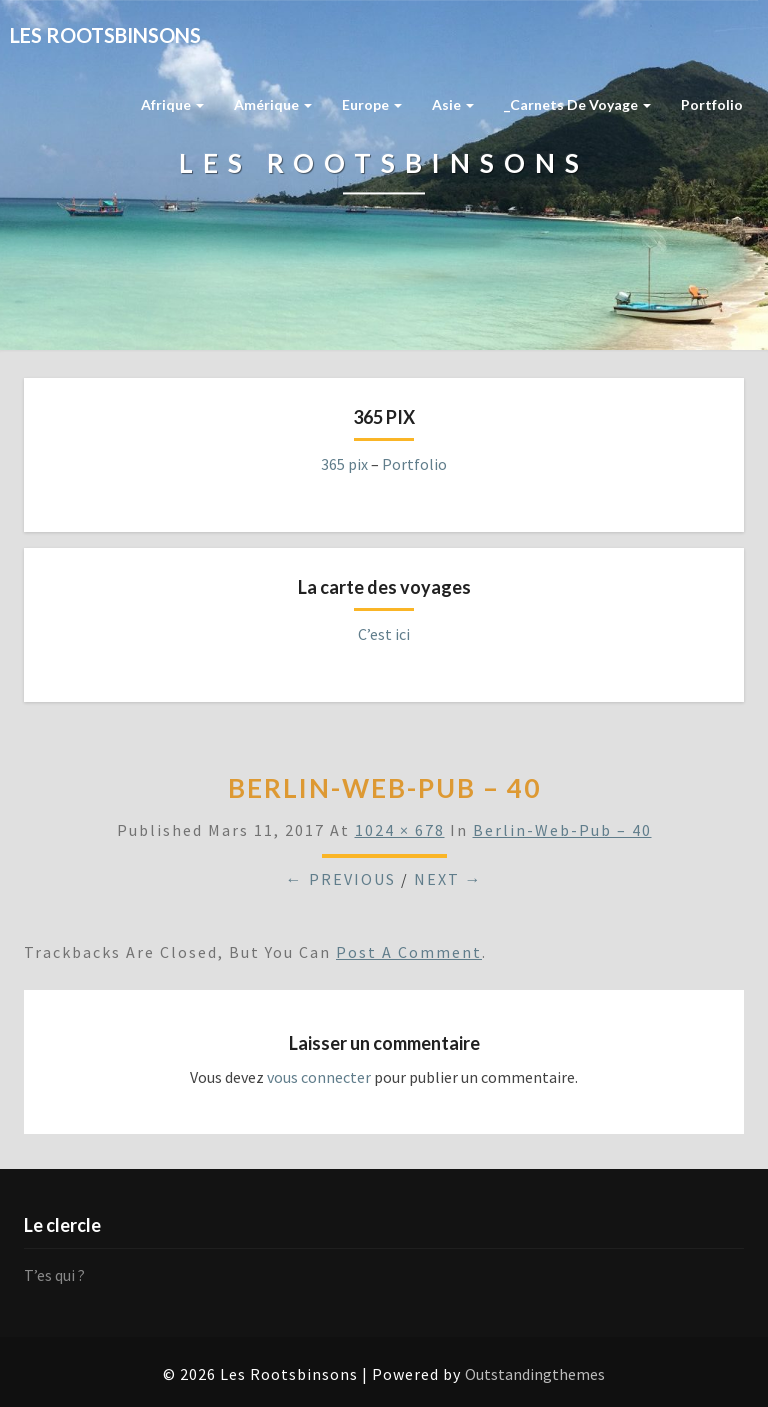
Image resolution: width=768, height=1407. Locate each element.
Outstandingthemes (535, 1374)
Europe (372, 104)
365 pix (344, 464)
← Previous (341, 879)
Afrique (172, 104)
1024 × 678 (400, 830)
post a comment (409, 952)
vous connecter (319, 1077)
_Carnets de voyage (577, 104)
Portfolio (712, 104)
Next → (448, 879)
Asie (453, 104)
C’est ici (384, 634)
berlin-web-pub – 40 (562, 830)
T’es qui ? (54, 1275)
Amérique (273, 104)
